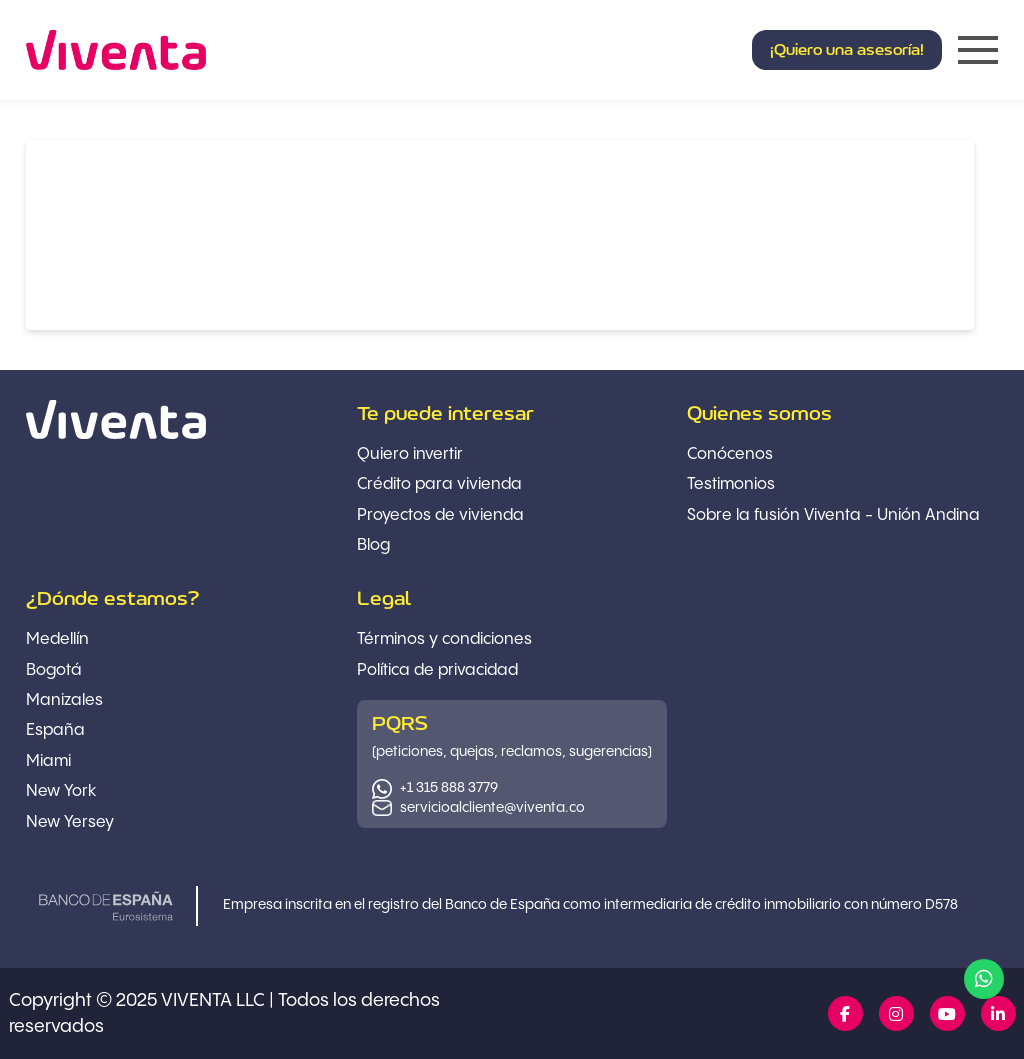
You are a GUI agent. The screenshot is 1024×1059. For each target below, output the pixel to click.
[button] (847, 50)
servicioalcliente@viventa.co (492, 808)
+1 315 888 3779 (449, 788)
